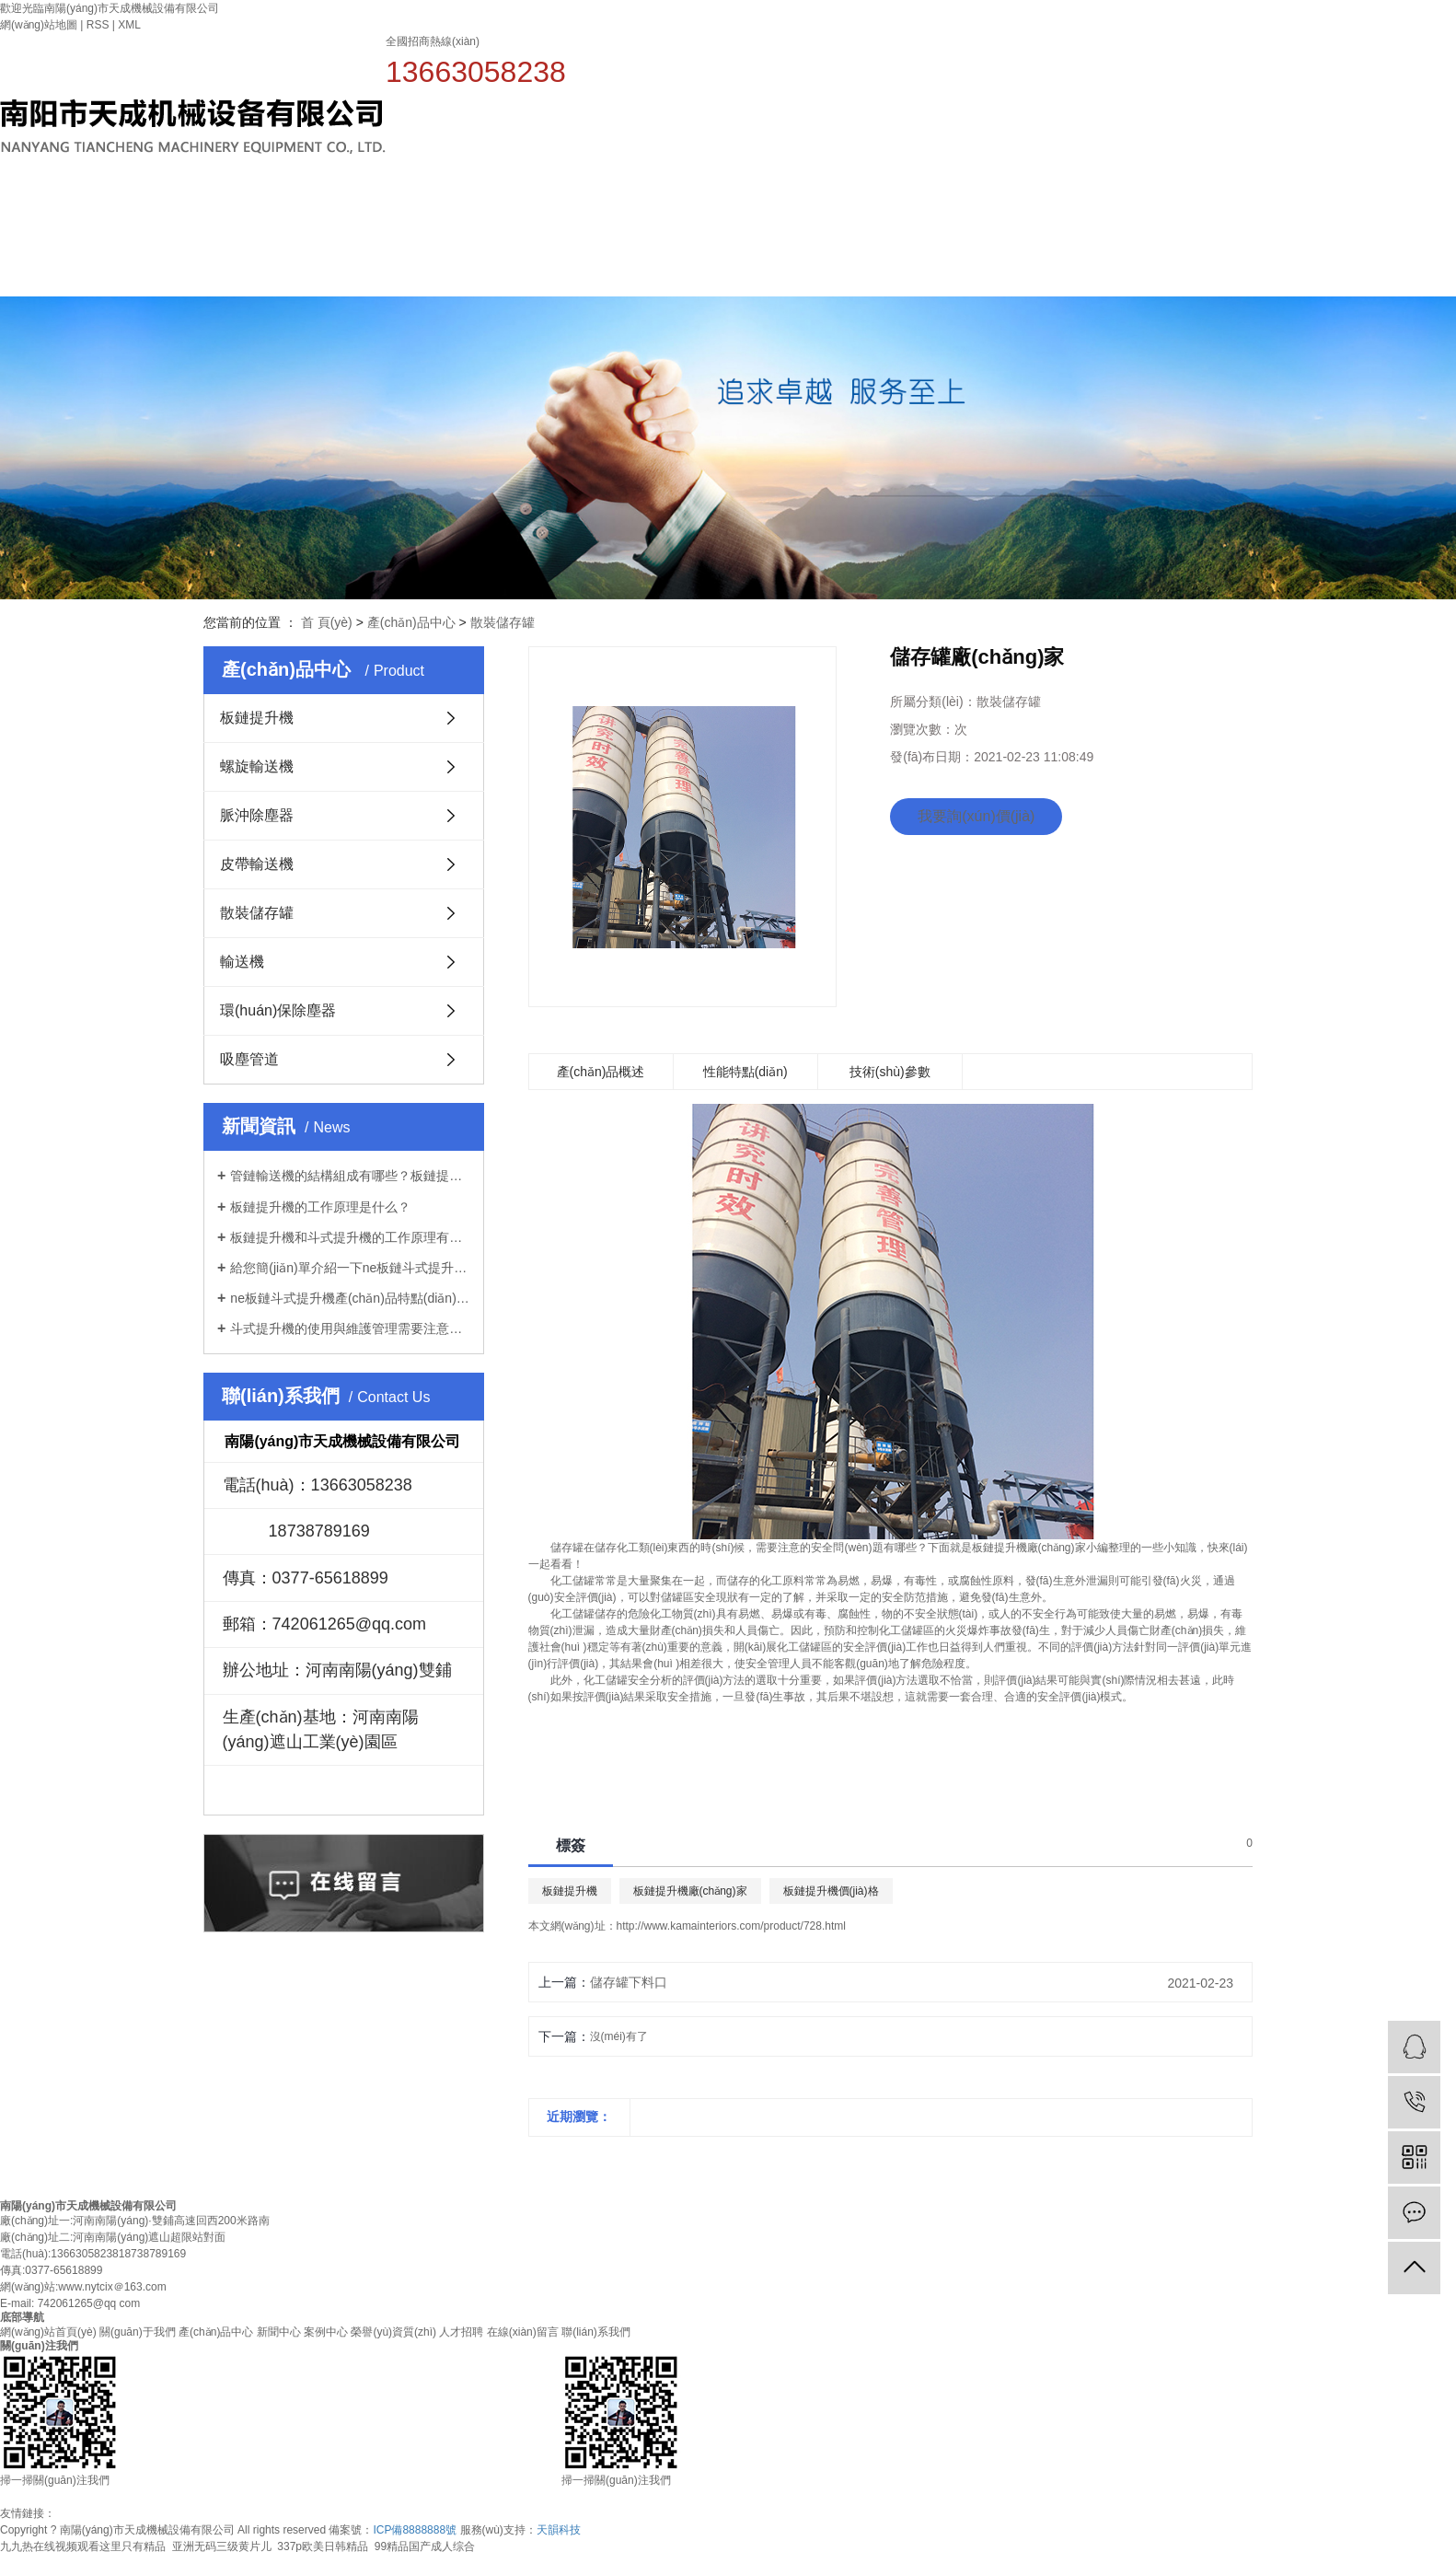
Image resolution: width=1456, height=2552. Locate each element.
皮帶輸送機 (257, 864)
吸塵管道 (249, 1059)
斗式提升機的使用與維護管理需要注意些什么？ (350, 1328)
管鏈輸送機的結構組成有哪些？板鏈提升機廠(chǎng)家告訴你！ (350, 1175)
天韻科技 (559, 2529)
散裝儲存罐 (502, 622)
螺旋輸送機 (257, 766)
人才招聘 (1377, 220)
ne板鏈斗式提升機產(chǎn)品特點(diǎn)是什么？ (350, 1298)
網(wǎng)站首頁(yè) (643, 246)
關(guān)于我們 (766, 220)
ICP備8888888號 (414, 2529)
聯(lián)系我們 (595, 2332)
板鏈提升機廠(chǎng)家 (690, 1891)
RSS (98, 24)
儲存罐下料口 (628, 1982)
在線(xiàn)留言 (523, 2332)
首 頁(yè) (326, 622)
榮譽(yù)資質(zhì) (1255, 220)
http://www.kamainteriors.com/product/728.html (731, 1926)
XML (129, 24)
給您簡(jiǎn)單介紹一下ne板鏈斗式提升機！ (350, 1267)
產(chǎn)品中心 (888, 220)
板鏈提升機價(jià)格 (831, 1891)
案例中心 (1133, 220)
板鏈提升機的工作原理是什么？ (320, 1207)
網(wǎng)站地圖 (38, 24)
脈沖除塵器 (257, 815)
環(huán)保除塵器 (278, 1010)
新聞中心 (1010, 220)
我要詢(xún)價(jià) (976, 816)
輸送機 (242, 961)
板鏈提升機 (257, 717)
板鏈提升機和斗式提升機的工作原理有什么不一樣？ (350, 1237)
